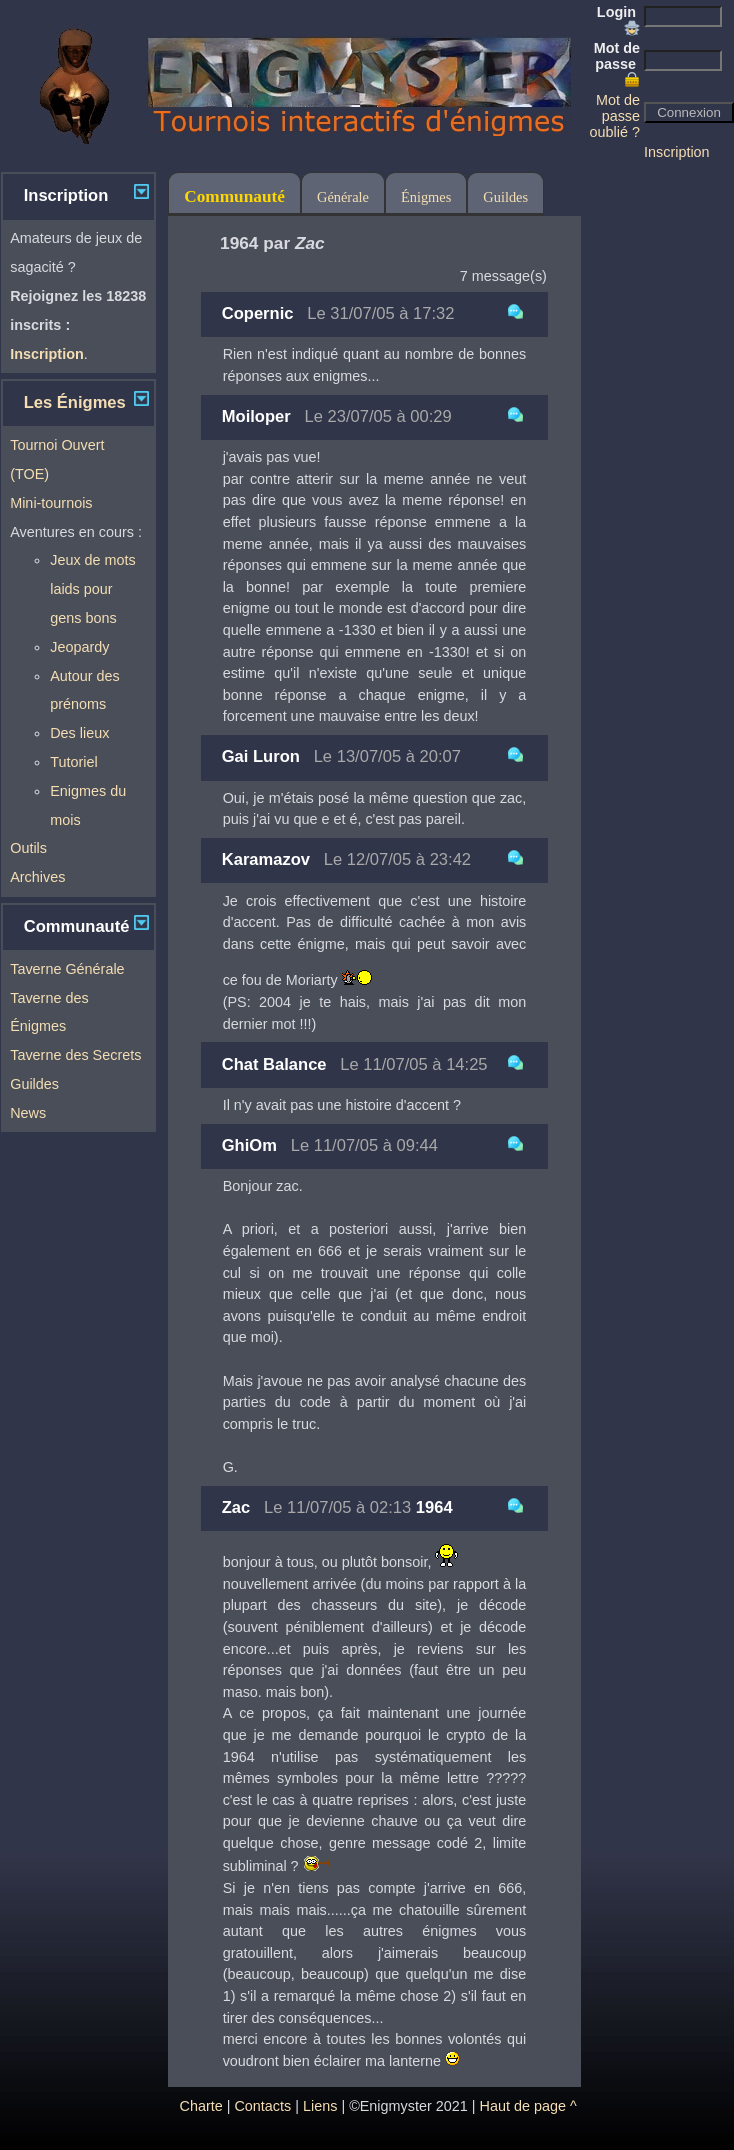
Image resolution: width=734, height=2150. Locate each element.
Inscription (677, 152)
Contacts (262, 2106)
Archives (37, 877)
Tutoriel (73, 762)
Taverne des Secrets (75, 1055)
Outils (28, 848)
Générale (343, 197)
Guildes (34, 1084)
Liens (320, 2106)
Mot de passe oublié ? (615, 116)
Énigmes (426, 197)
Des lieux (79, 733)
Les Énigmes (75, 402)
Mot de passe (617, 64)
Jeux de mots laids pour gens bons (93, 589)
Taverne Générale (67, 969)
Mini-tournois (51, 503)
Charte (201, 2106)
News (28, 1113)
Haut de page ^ (528, 2106)
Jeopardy (79, 647)
